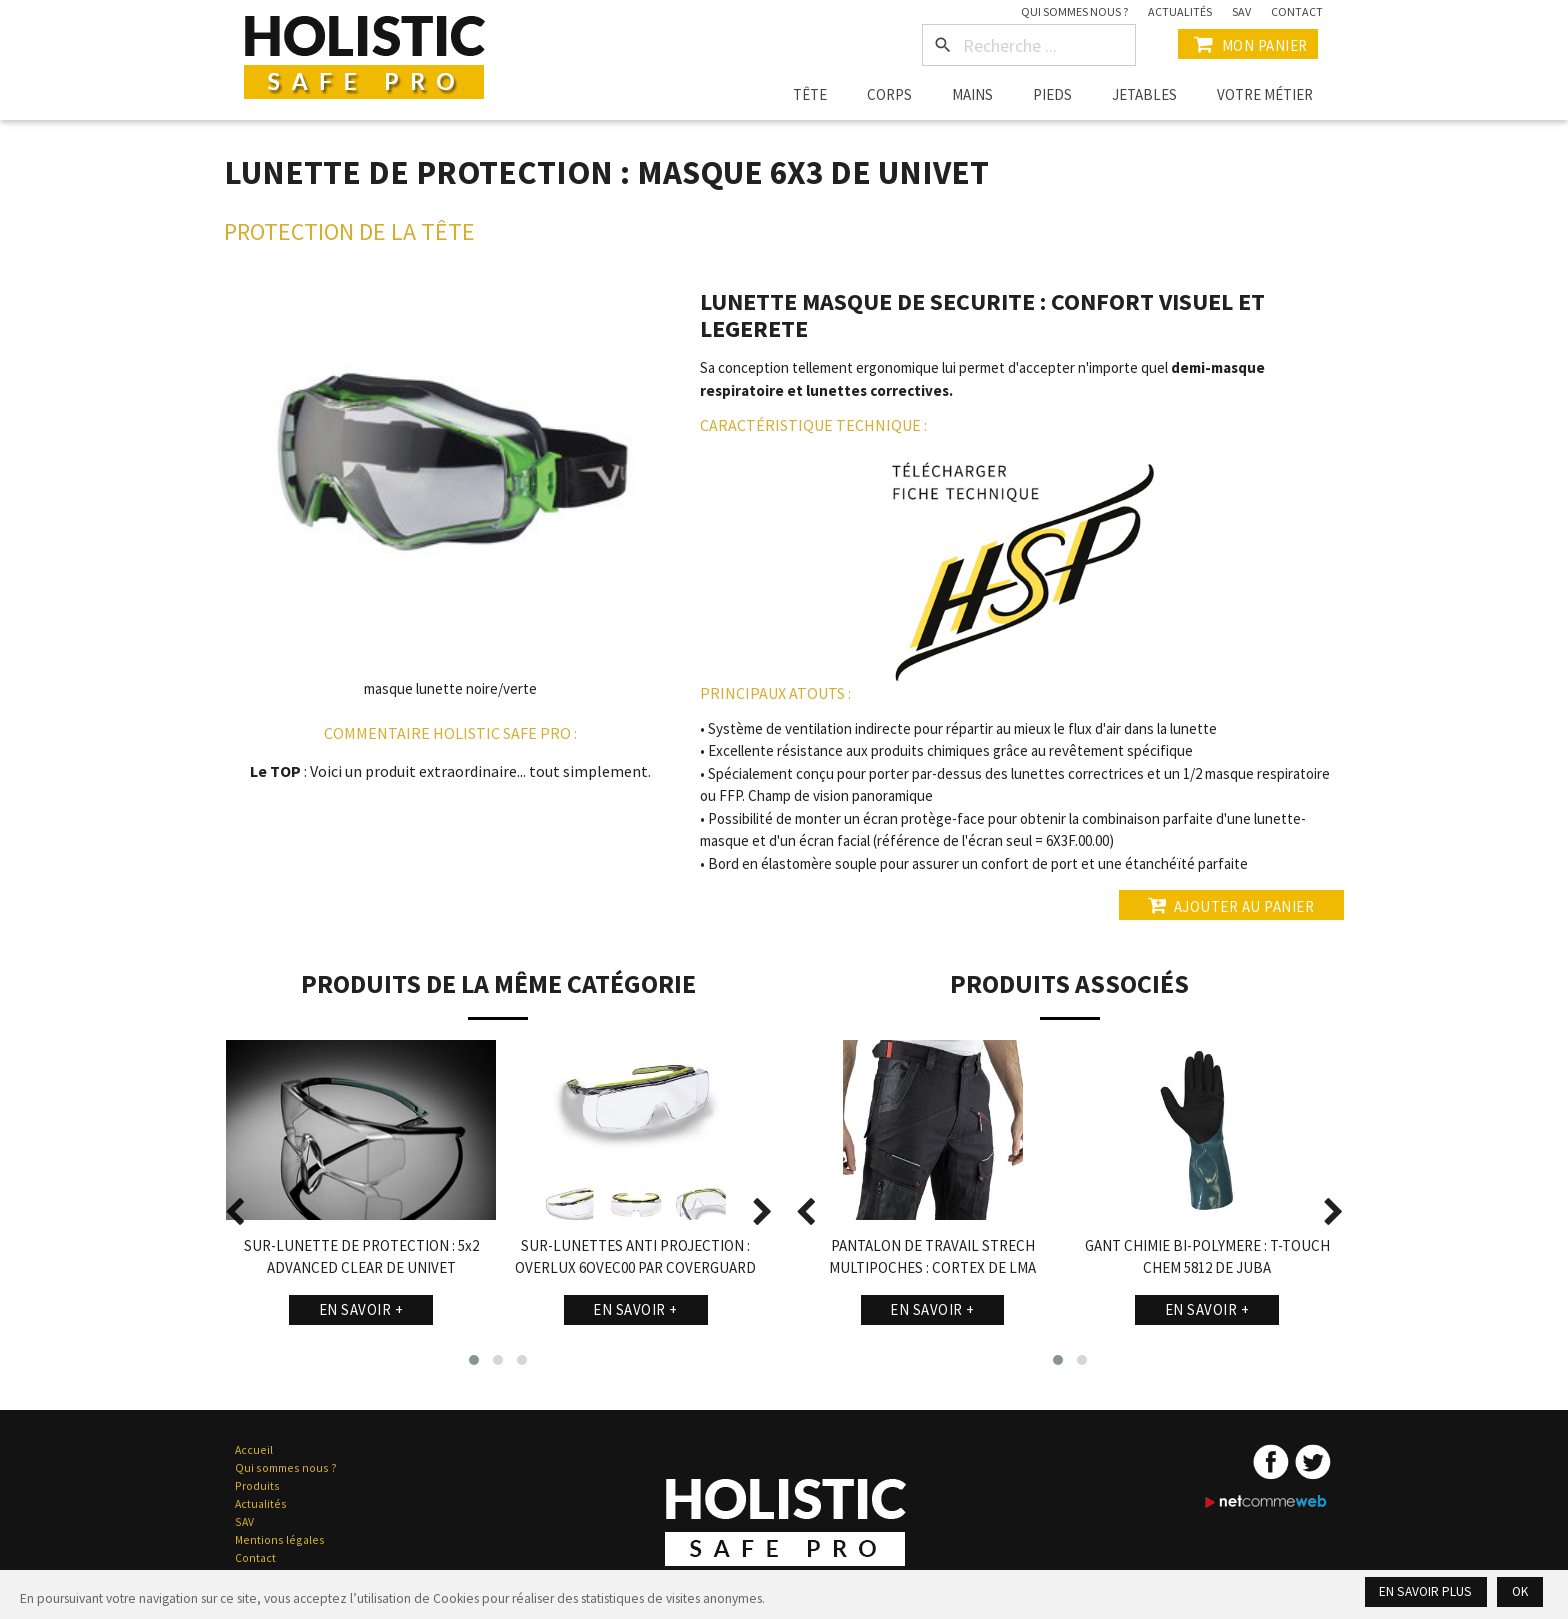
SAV (1241, 11)
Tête (810, 94)
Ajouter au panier (1231, 905)
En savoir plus (1426, 1591)
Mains (972, 94)
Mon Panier (1248, 44)
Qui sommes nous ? (1074, 11)
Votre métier (1265, 94)
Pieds (1052, 94)
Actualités (1180, 11)
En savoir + (361, 1309)
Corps (889, 94)
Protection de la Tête (349, 231)
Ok (1520, 1591)
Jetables (1144, 94)
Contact (1297, 11)
